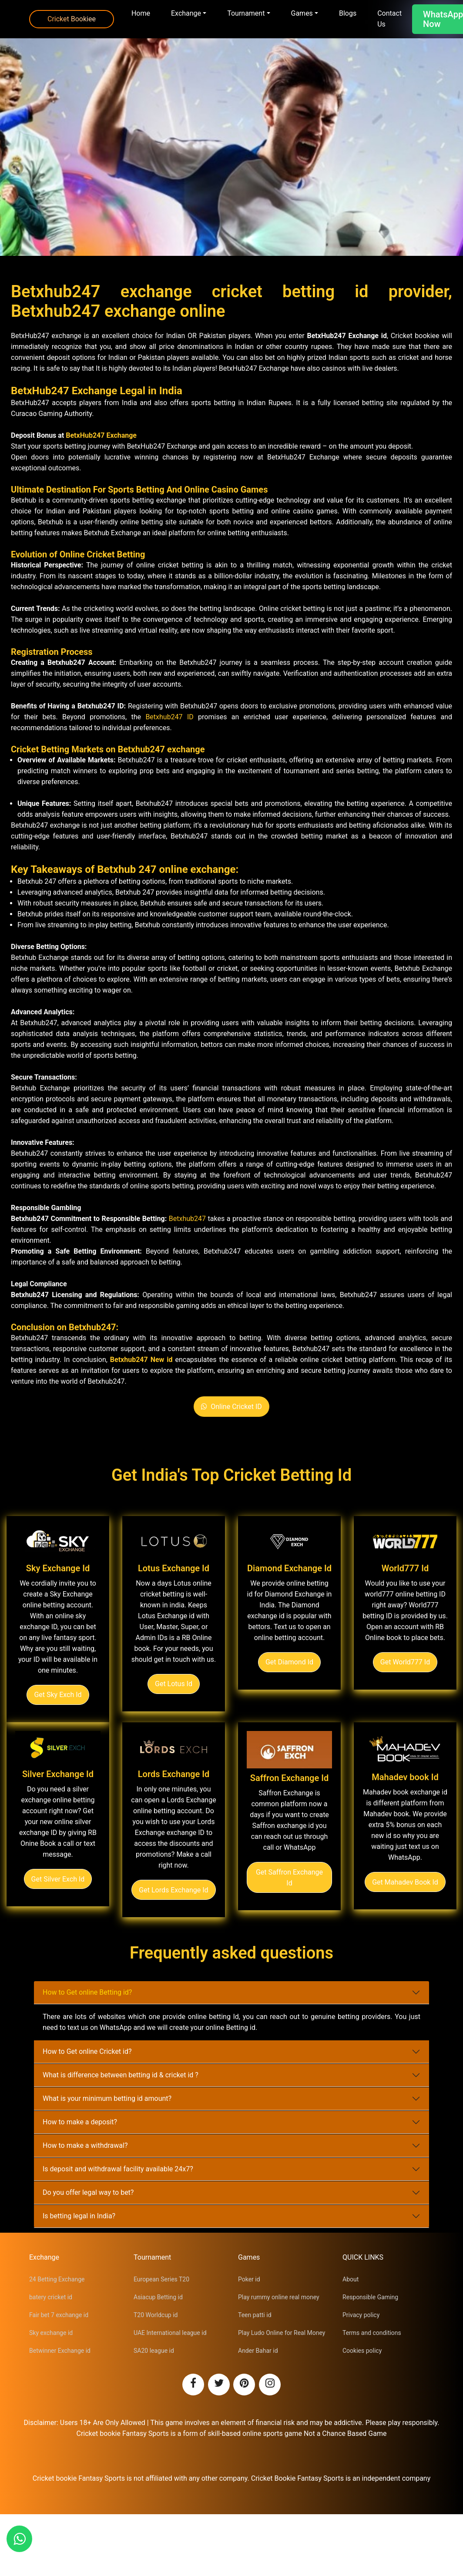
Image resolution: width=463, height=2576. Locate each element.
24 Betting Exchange (56, 2279)
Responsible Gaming (370, 2297)
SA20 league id (154, 2350)
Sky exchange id (51, 2332)
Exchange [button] (186, 13)
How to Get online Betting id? (87, 1992)
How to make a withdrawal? (85, 2145)
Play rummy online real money (278, 2297)
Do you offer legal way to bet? (88, 2192)
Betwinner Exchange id (60, 2350)
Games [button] (302, 13)
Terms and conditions (371, 2332)
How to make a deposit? (80, 2122)
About (350, 2279)
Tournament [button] (246, 13)
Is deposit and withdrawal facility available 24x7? (118, 2169)
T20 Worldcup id (156, 2314)
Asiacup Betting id (158, 2297)
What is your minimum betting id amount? (107, 2098)
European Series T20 (161, 2279)
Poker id (249, 2279)
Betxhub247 (187, 1218)
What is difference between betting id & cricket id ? (120, 2075)
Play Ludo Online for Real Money (281, 2332)
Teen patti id (255, 2314)
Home (140, 13)
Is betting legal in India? (79, 2216)
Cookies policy (362, 2350)
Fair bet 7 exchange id (58, 2314)
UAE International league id (170, 2332)
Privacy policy (360, 2314)
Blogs (347, 13)
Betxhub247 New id (141, 1359)
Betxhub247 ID (169, 717)
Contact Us (389, 18)
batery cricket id (50, 2297)
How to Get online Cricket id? (87, 2051)
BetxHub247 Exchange (101, 435)
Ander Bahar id (258, 2350)
